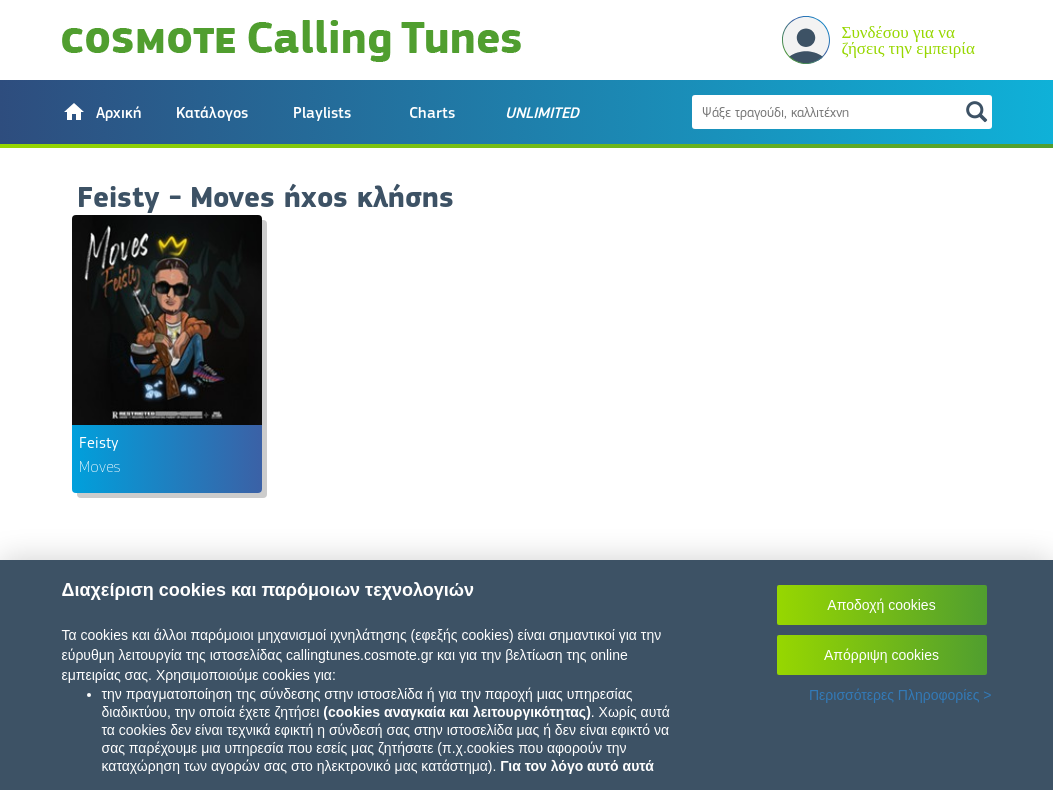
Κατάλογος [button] (212, 113)
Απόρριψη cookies (881, 655)
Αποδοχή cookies (881, 605)
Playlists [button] (322, 113)
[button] (102, 112)
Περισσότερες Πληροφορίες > (900, 695)
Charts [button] (432, 113)
